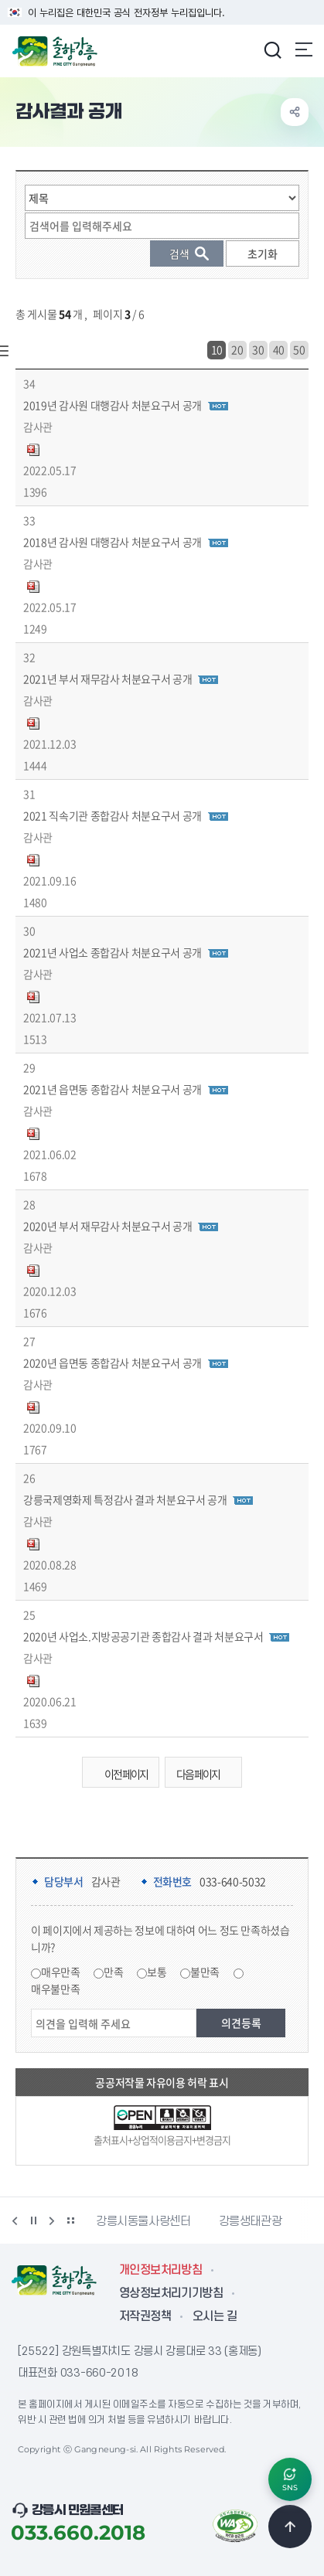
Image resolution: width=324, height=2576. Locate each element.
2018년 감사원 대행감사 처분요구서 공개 (112, 542)
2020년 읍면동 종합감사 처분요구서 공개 (112, 1362)
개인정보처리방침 (160, 2270)
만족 (113, 1971)
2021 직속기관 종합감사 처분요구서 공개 (112, 815)
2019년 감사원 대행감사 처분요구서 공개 (112, 405)
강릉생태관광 (250, 2221)
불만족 (205, 1971)
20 (237, 349)
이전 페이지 (117, 1774)
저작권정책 (145, 2316)
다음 (51, 2220)
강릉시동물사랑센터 (143, 2221)
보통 (156, 1971)
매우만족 (60, 1971)
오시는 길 (215, 2316)
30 (258, 349)
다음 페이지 (207, 1774)
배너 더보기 (70, 2220)
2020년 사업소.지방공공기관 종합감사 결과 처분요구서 (143, 1636)
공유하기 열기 (295, 112)
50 (299, 349)
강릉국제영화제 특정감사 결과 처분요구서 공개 (125, 1499)
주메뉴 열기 (303, 49)
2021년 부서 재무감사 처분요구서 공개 (107, 678)
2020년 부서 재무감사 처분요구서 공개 (107, 1226)
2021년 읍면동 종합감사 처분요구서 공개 (112, 1089)
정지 (33, 2220)
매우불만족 (55, 1988)
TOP (290, 2526)
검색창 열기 (272, 49)
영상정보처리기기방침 (171, 2293)
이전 (14, 2220)
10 (217, 349)
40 (279, 349)
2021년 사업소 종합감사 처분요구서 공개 (112, 952)
